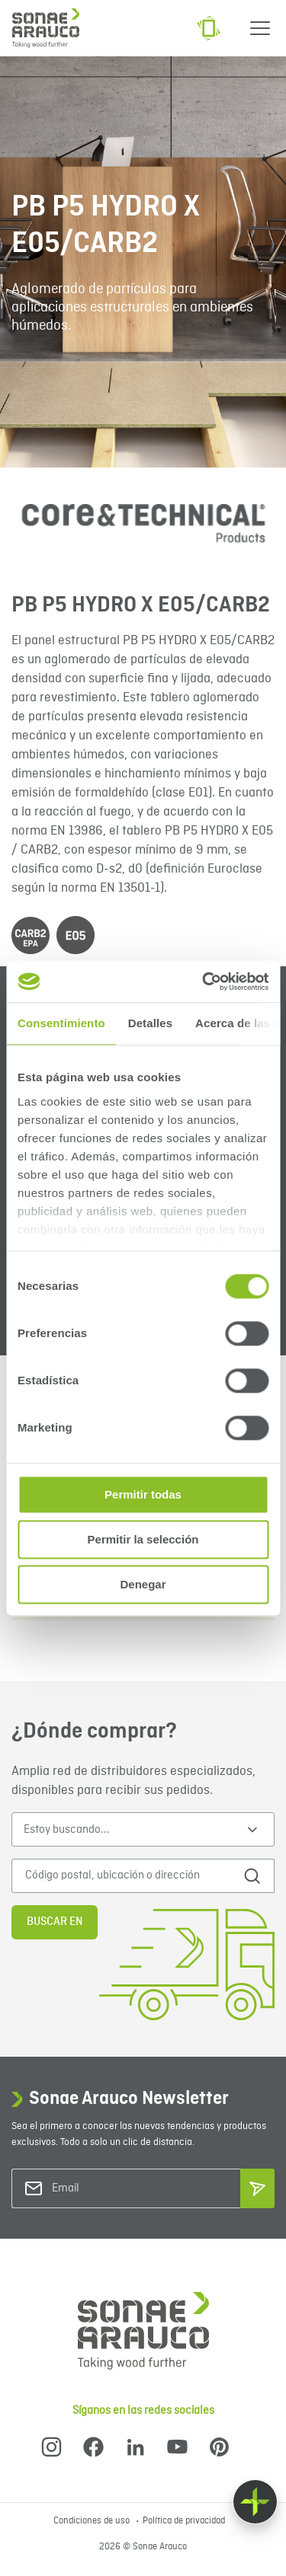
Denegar (142, 1584)
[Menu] (260, 28)
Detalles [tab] (150, 1023)
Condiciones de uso (92, 2521)
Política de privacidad (184, 2521)
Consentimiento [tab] (61, 1023)
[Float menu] (255, 2501)
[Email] (113, 2189)
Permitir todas (143, 1494)
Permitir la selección (143, 1539)
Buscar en (54, 1922)
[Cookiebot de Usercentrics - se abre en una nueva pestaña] (203, 981)
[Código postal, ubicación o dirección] (128, 1876)
